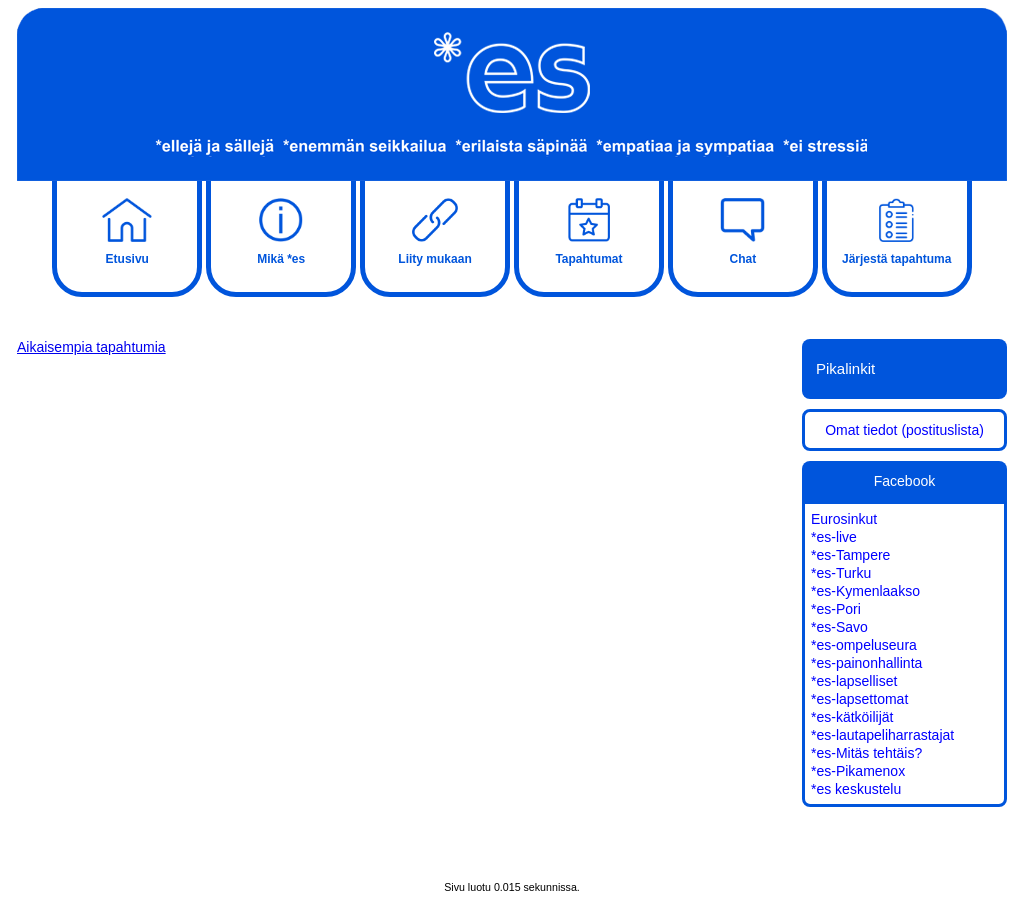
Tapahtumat (589, 229)
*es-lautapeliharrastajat (882, 735)
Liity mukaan (435, 229)
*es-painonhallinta (866, 663)
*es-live (834, 537)
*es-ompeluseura (864, 645)
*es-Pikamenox (858, 771)
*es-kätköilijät (852, 717)
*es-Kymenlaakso (865, 591)
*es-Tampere (850, 555)
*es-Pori (836, 609)
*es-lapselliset (854, 681)
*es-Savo (839, 627)
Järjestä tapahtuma (897, 229)
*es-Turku (841, 573)
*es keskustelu (856, 789)
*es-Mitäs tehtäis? (866, 753)
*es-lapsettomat (859, 699)
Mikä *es (281, 229)
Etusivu (127, 229)
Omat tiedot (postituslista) (904, 430)
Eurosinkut (844, 519)
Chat (743, 229)
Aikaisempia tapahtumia (91, 347)
